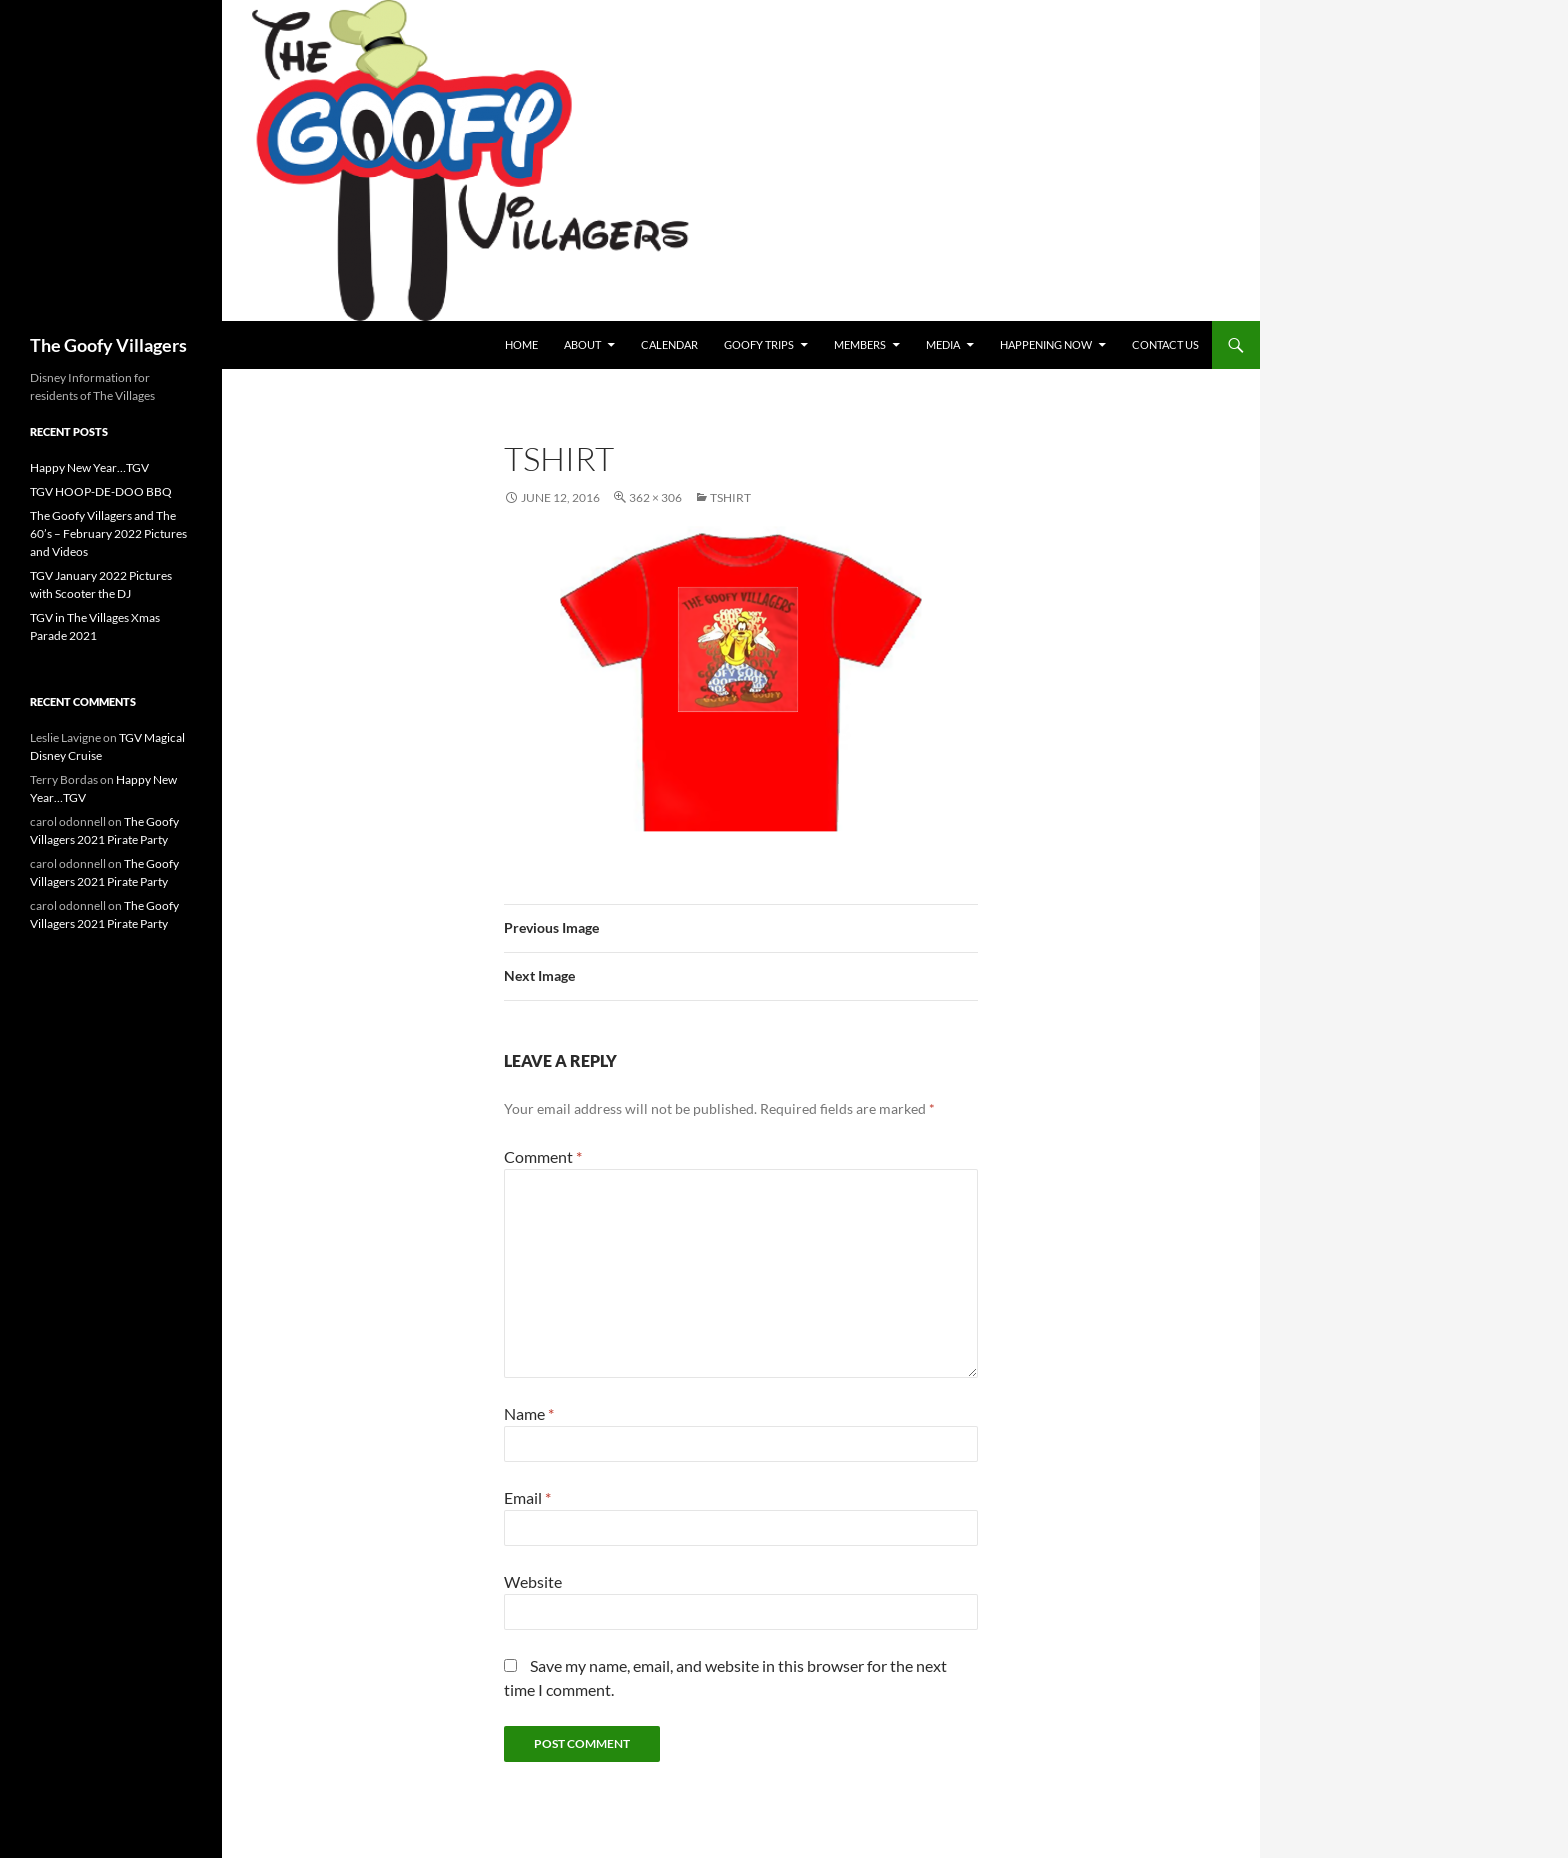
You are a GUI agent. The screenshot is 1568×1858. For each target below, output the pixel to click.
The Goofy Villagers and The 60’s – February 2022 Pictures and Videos (108, 533)
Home (521, 344)
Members (860, 344)
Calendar (669, 344)
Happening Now (1046, 344)
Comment (543, 1156)
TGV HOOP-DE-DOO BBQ (101, 491)
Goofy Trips (759, 344)
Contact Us (1165, 344)
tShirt (730, 497)
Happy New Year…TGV (89, 467)
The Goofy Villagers (108, 345)
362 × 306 (655, 497)
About (582, 344)
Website (533, 1581)
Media (943, 344)
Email (527, 1497)
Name (529, 1413)
